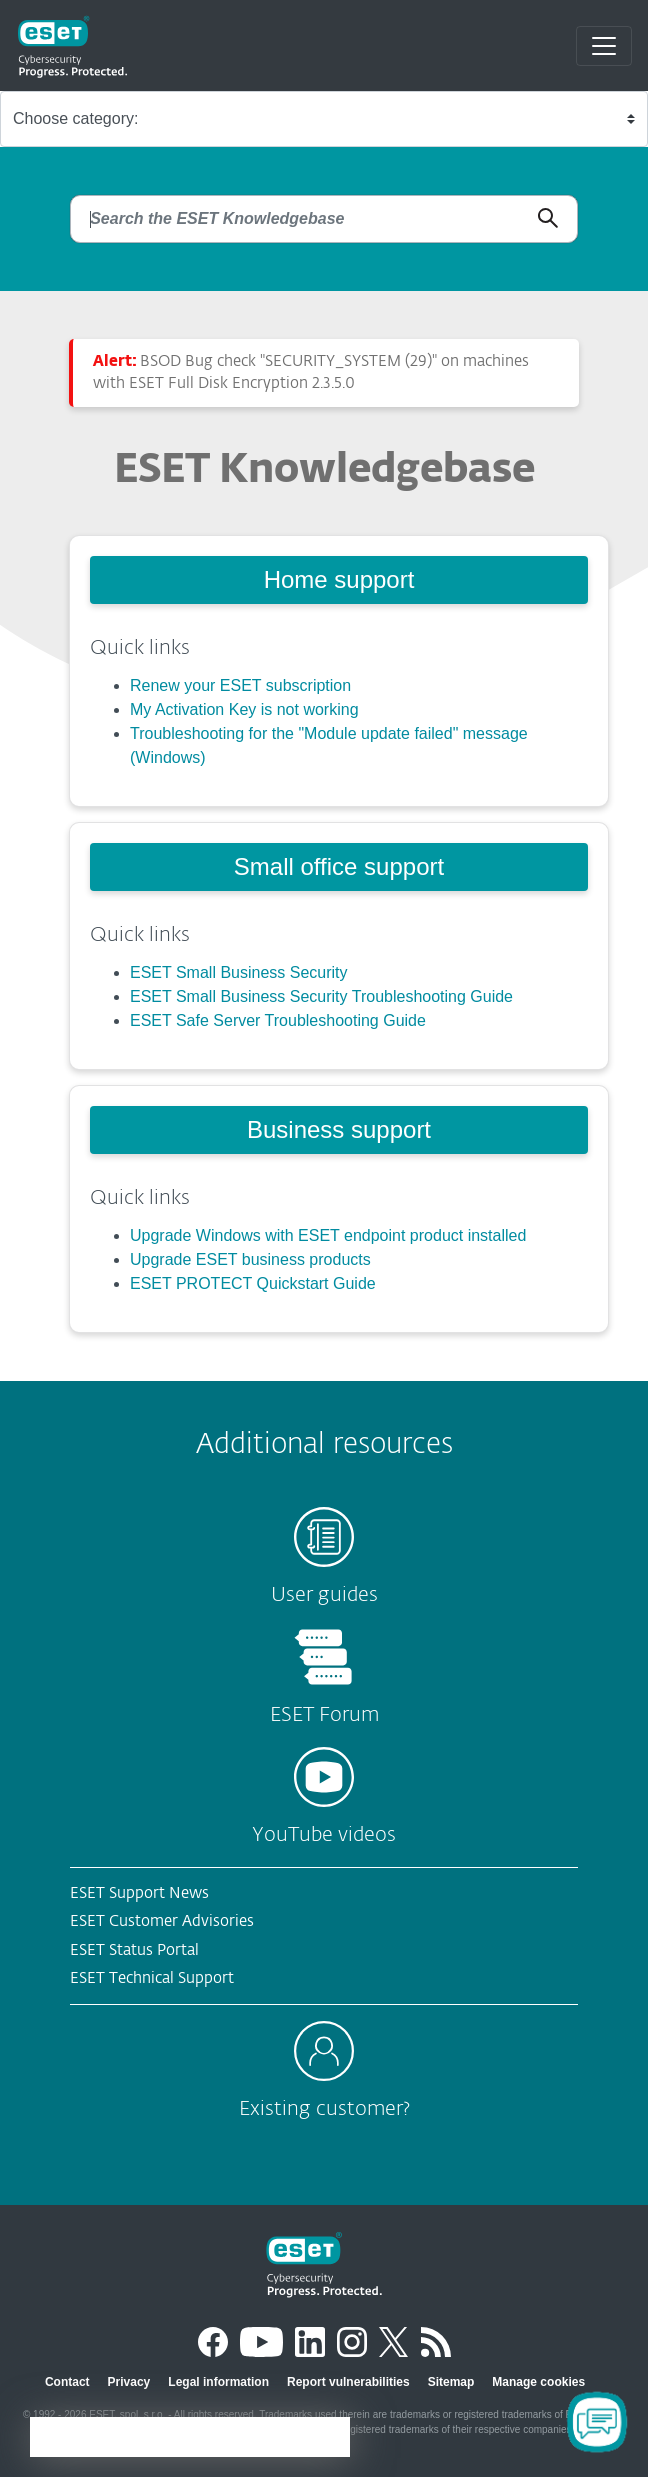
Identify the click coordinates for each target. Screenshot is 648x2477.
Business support (339, 1129)
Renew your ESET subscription (240, 685)
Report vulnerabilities (348, 2382)
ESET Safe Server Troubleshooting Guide (278, 1020)
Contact (67, 2382)
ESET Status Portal (134, 1950)
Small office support (339, 866)
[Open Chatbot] (597, 2422)
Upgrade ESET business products (250, 1259)
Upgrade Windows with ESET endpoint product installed (328, 1235)
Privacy (129, 2382)
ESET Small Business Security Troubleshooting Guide (321, 996)
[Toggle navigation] (604, 46)
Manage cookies (538, 2382)
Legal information (218, 2382)
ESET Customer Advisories (162, 1921)
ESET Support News (139, 1893)
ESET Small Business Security (239, 972)
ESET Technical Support (152, 1978)
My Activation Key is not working (244, 709)
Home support (339, 579)
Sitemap (451, 2382)
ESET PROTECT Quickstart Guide (253, 1283)
